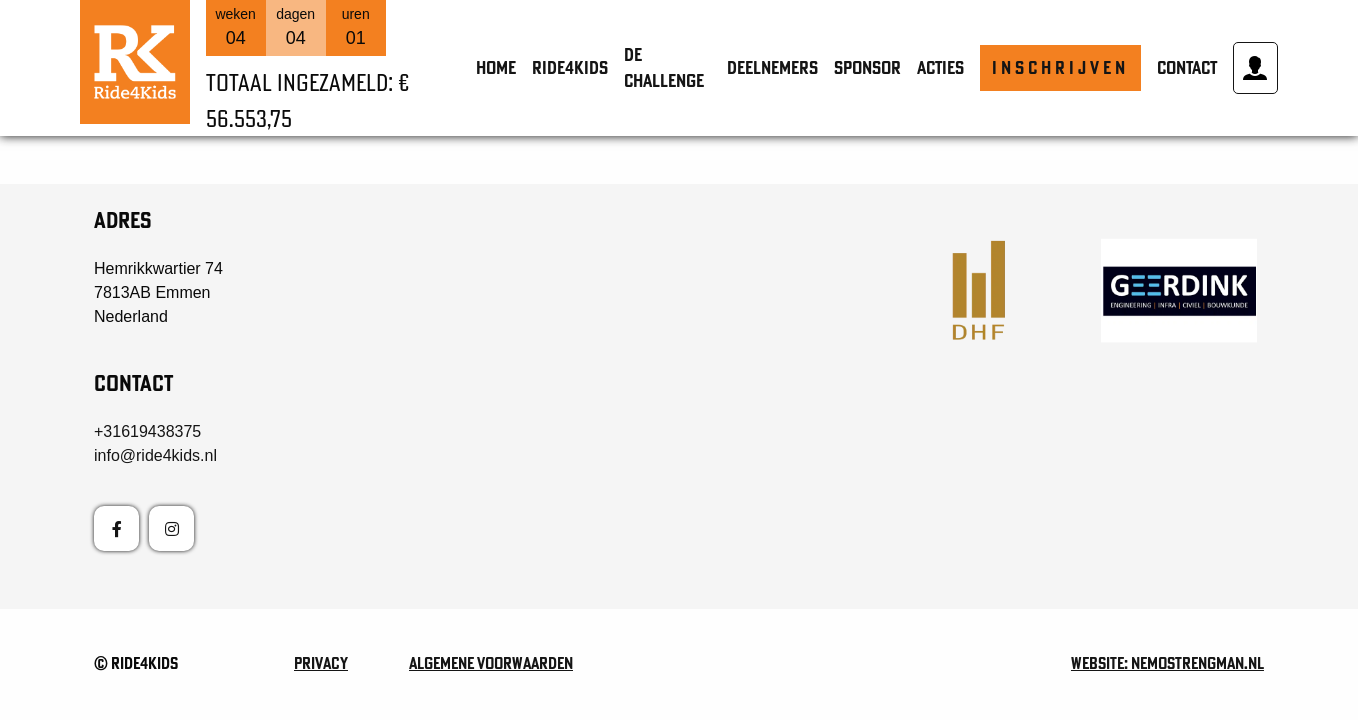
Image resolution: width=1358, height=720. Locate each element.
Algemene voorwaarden (491, 663)
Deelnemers (772, 67)
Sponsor (867, 67)
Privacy (321, 663)
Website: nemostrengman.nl (1167, 663)
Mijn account (1255, 68)
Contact (1187, 67)
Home (496, 67)
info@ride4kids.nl (155, 455)
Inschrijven (1060, 67)
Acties (940, 67)
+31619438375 (147, 431)
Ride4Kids (570, 67)
